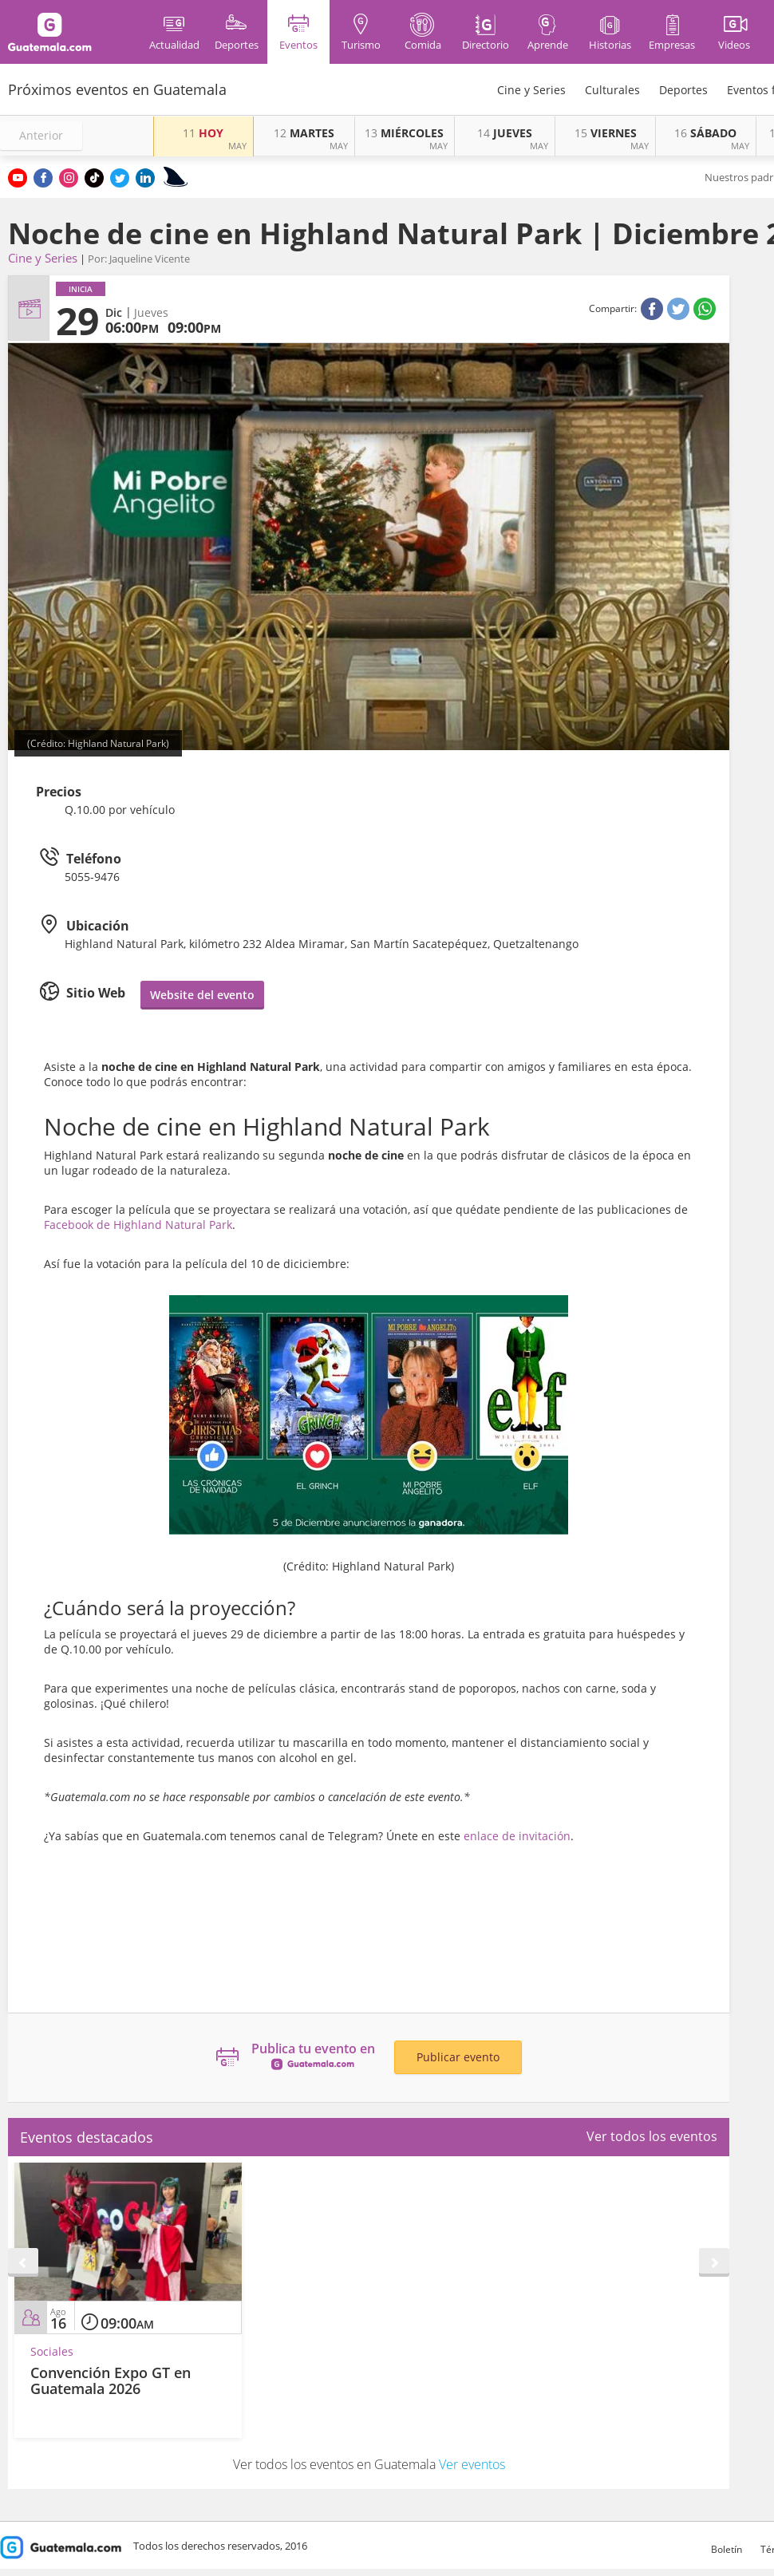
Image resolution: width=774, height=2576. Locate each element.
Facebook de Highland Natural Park (138, 1224)
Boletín (726, 2549)
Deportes (683, 89)
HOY (203, 132)
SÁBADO (705, 132)
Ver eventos (472, 2464)
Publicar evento (458, 2056)
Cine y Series (531, 89)
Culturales (612, 89)
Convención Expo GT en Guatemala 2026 (110, 2380)
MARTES (304, 132)
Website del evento (202, 994)
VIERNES (606, 132)
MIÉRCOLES (404, 132)
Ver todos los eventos (651, 2136)
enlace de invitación (517, 1835)
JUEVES (504, 132)
